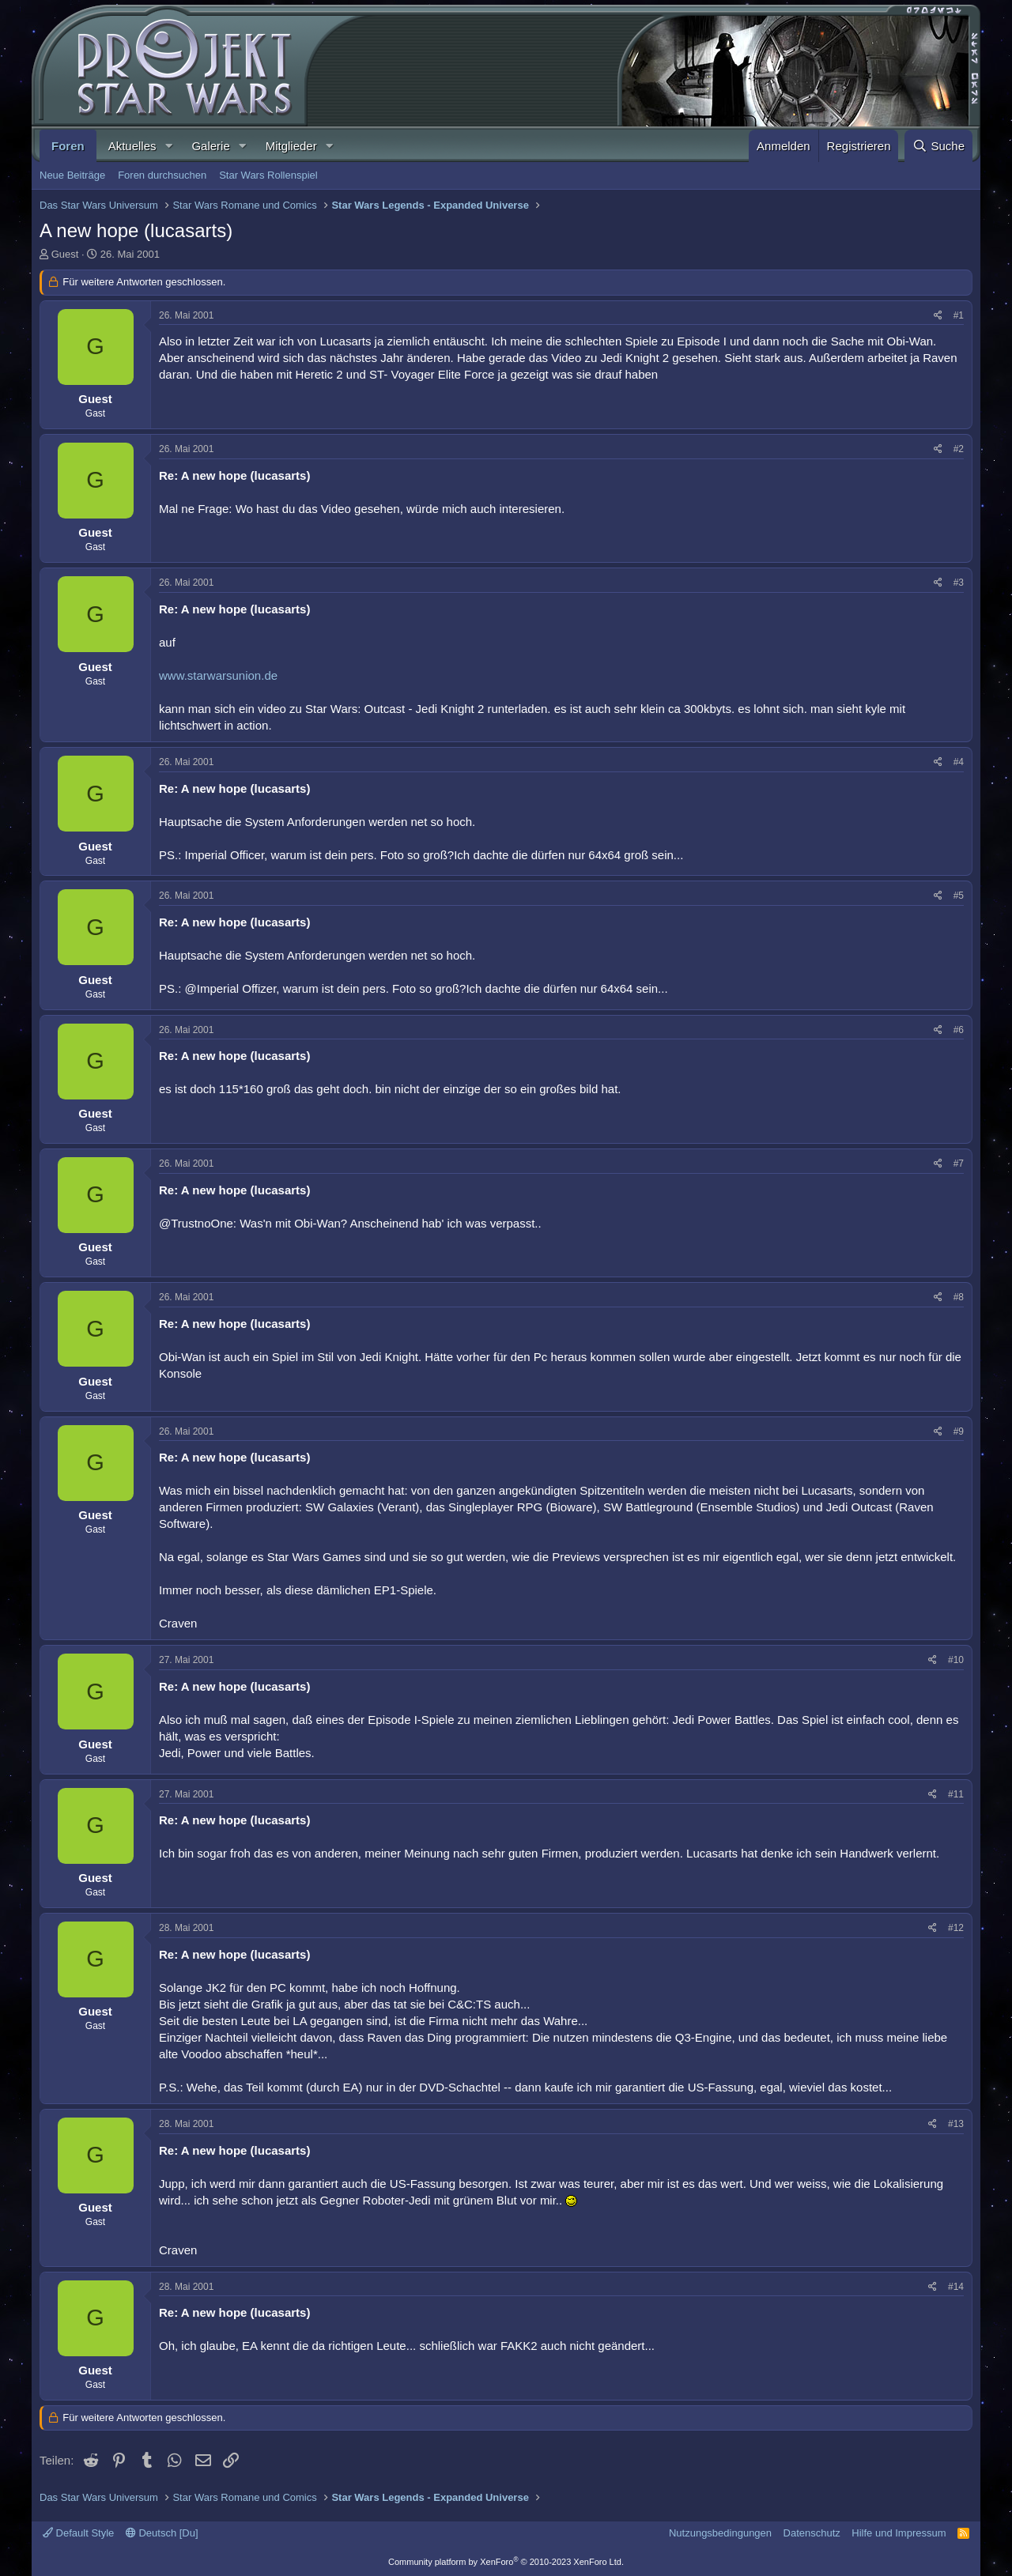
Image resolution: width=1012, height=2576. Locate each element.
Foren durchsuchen (162, 175)
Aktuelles (132, 146)
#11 (956, 1794)
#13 (956, 2123)
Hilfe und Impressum (899, 2533)
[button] (168, 146)
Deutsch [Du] (162, 2533)
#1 (958, 315)
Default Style (78, 2533)
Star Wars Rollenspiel (268, 175)
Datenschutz (812, 2533)
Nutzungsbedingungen (720, 2533)
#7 (958, 1163)
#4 (958, 762)
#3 (958, 582)
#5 (958, 895)
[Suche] (938, 146)
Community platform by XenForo (506, 2562)
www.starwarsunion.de (218, 675)
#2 (958, 448)
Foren (68, 146)
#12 (956, 1927)
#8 (958, 1297)
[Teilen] (938, 316)
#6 (958, 1029)
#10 (956, 1659)
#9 (958, 1431)
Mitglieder (291, 146)
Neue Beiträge (72, 175)
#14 (956, 2286)
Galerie (210, 146)
